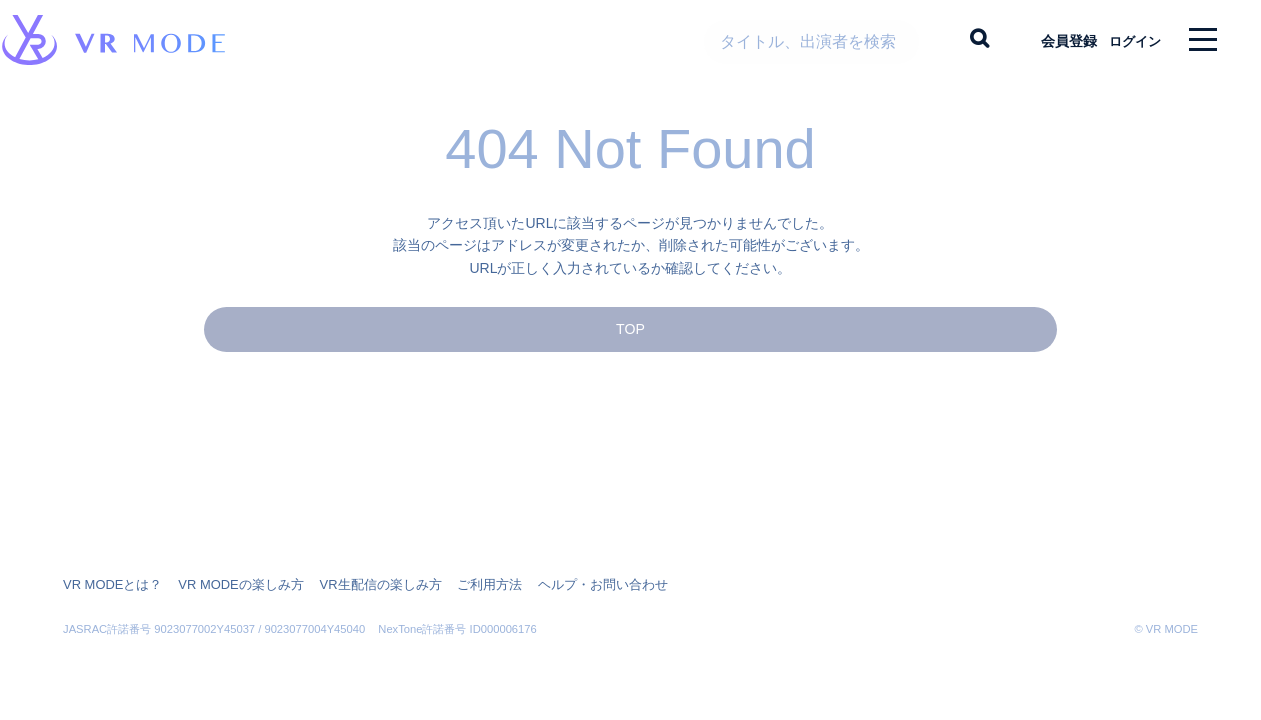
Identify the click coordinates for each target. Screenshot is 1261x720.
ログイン (1126, 40)
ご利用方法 (461, 585)
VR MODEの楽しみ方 (229, 585)
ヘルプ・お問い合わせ (567, 585)
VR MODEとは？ (109, 585)
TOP (630, 346)
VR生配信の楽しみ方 (359, 585)
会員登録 (1052, 40)
